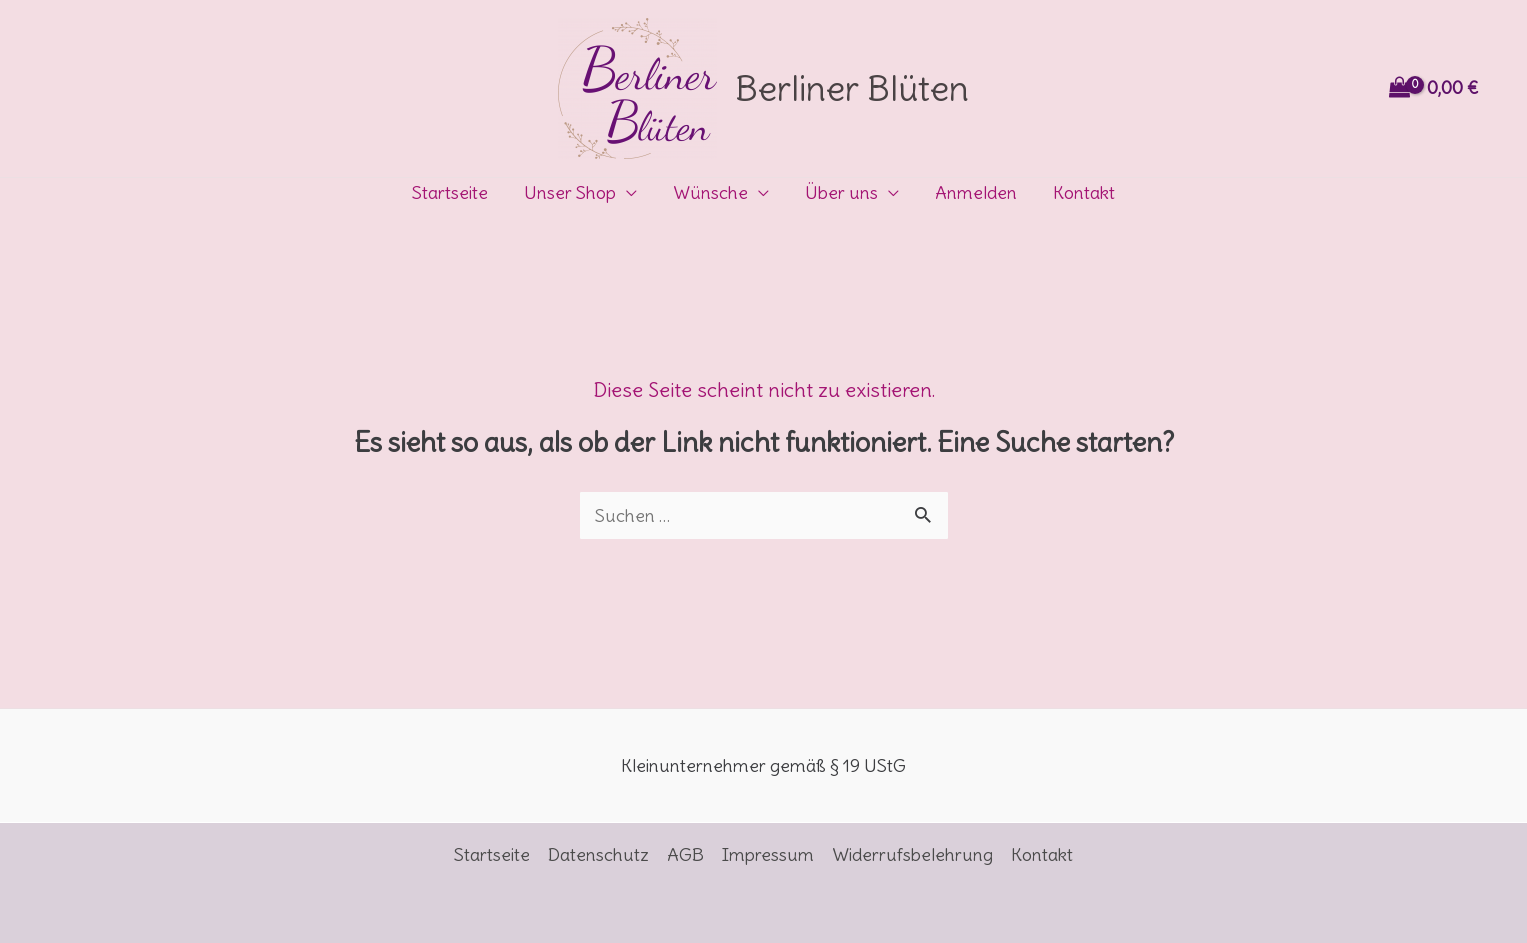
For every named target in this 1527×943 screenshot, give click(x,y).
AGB (685, 854)
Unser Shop (570, 192)
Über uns (841, 192)
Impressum (768, 854)
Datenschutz (598, 854)
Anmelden (976, 192)
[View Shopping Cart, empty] (1436, 88)
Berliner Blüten (852, 88)
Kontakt (1084, 192)
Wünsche (710, 192)
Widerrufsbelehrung (912, 854)
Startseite (450, 192)
